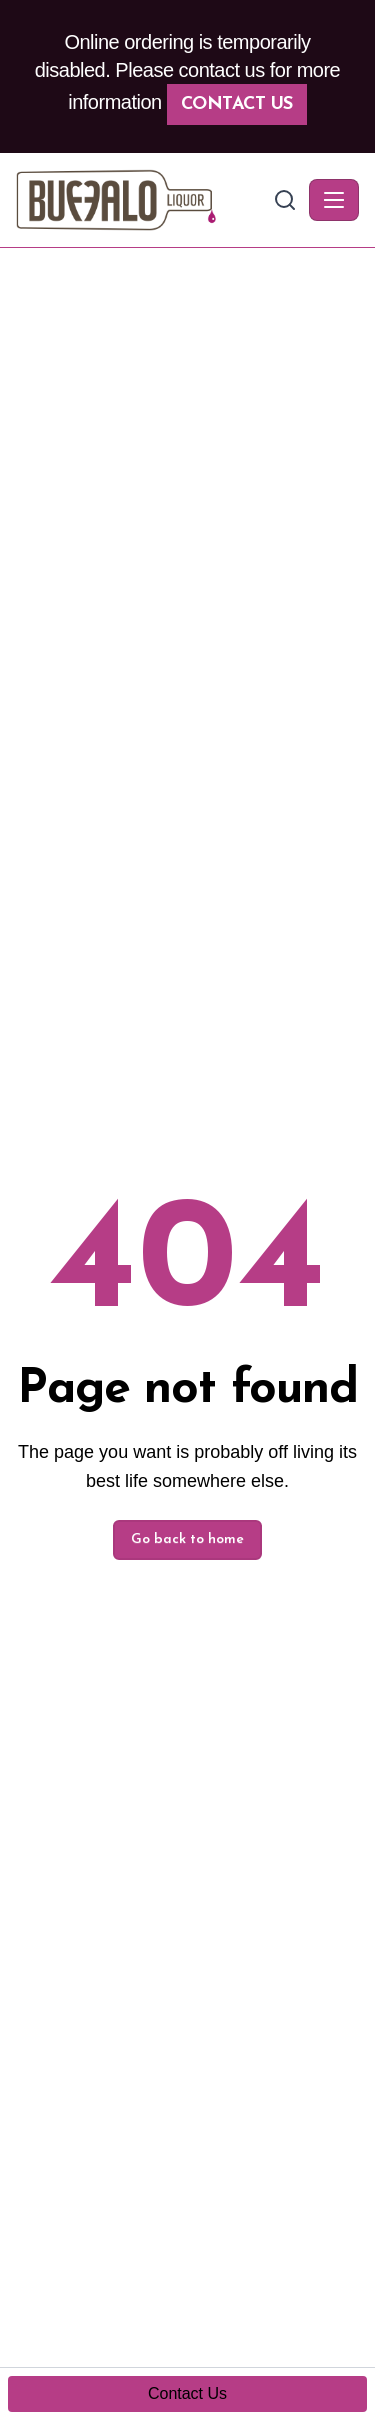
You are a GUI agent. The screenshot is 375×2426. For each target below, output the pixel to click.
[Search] (285, 200)
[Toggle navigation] (334, 200)
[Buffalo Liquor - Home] (142, 200)
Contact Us (237, 104)
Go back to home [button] (187, 1539)
